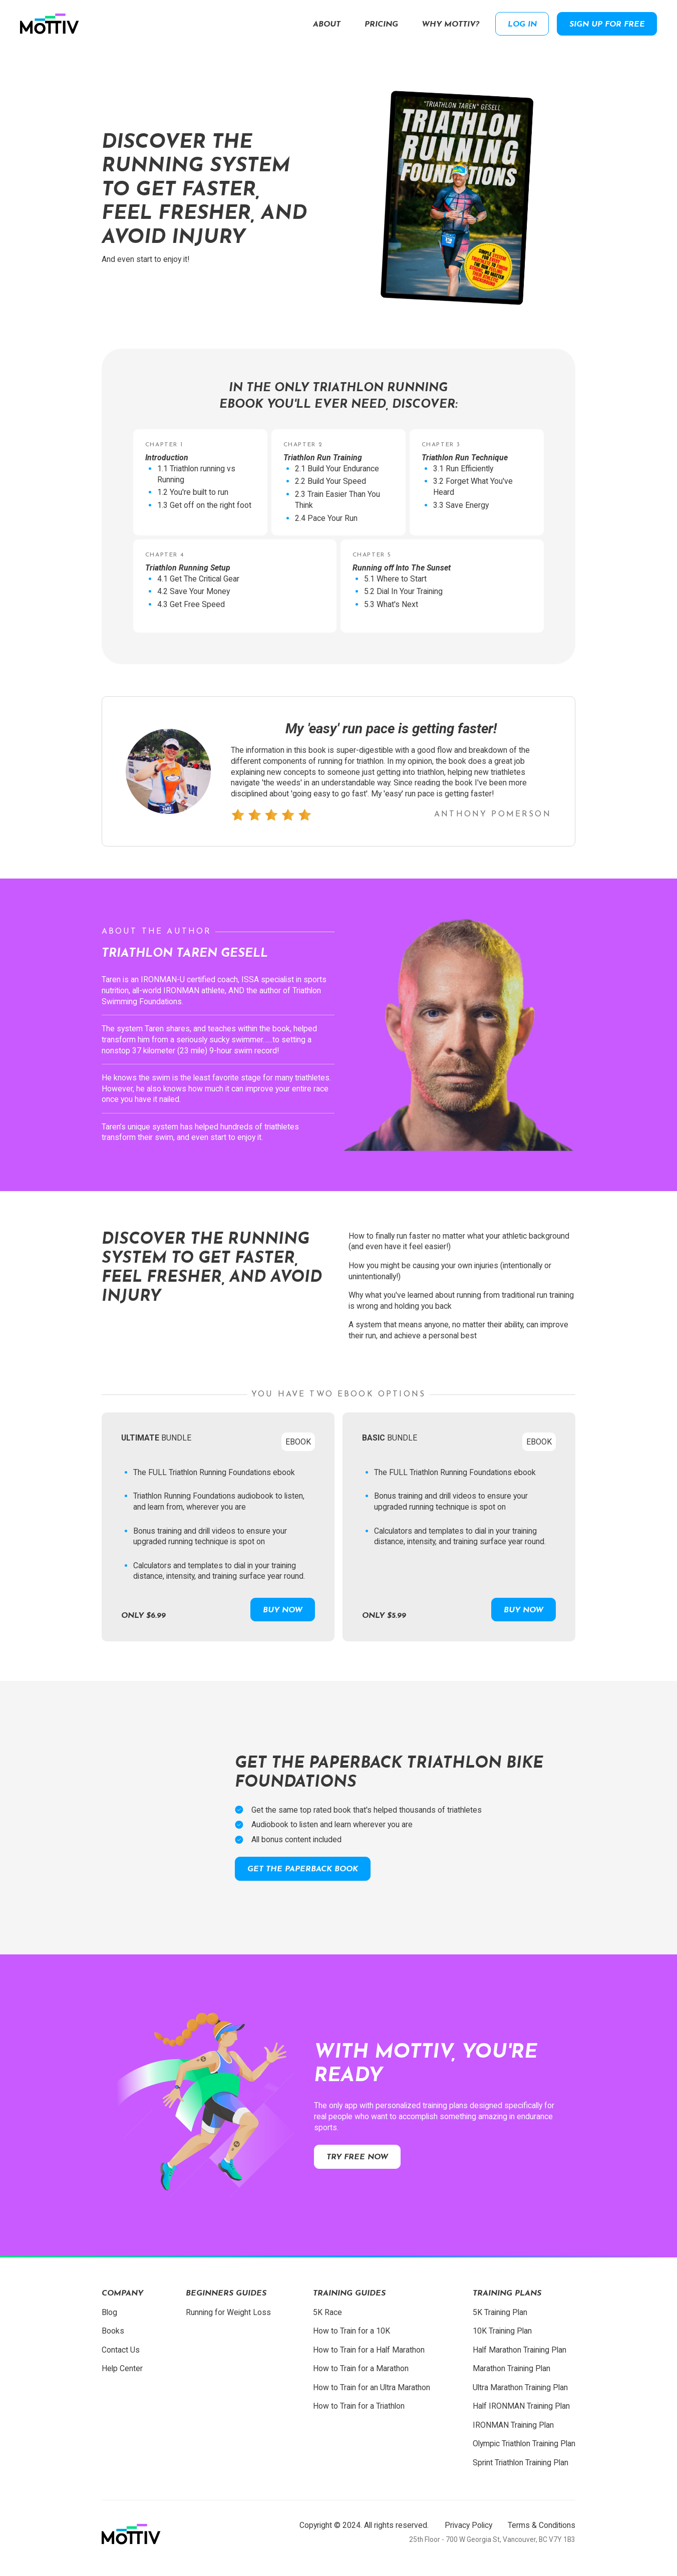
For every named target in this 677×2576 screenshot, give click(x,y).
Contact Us (121, 2350)
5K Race (327, 2312)
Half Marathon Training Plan (519, 2350)
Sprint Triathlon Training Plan (520, 2462)
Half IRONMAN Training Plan (521, 2406)
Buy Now (282, 1610)
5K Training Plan (500, 2312)
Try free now (357, 2157)
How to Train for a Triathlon (359, 2406)
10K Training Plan (502, 2331)
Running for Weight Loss (228, 2312)
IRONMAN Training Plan (513, 2425)
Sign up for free (607, 25)
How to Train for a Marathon (361, 2368)
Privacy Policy (468, 2525)
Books (113, 2331)
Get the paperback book (302, 1869)
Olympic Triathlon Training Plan (524, 2443)
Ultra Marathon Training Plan (520, 2387)
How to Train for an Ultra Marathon (371, 2387)
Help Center (122, 2368)
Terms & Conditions (541, 2525)
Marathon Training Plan (511, 2368)
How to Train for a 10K (351, 2331)
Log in (522, 25)
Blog (109, 2312)
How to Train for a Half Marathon (369, 2350)
